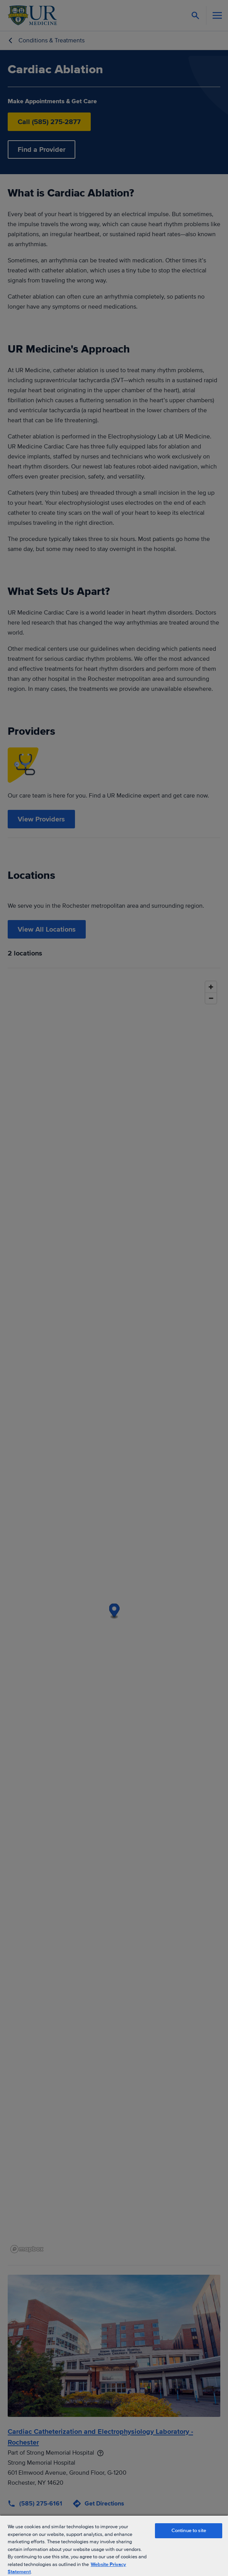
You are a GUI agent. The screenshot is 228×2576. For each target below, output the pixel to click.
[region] (114, 2545)
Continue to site (188, 2530)
